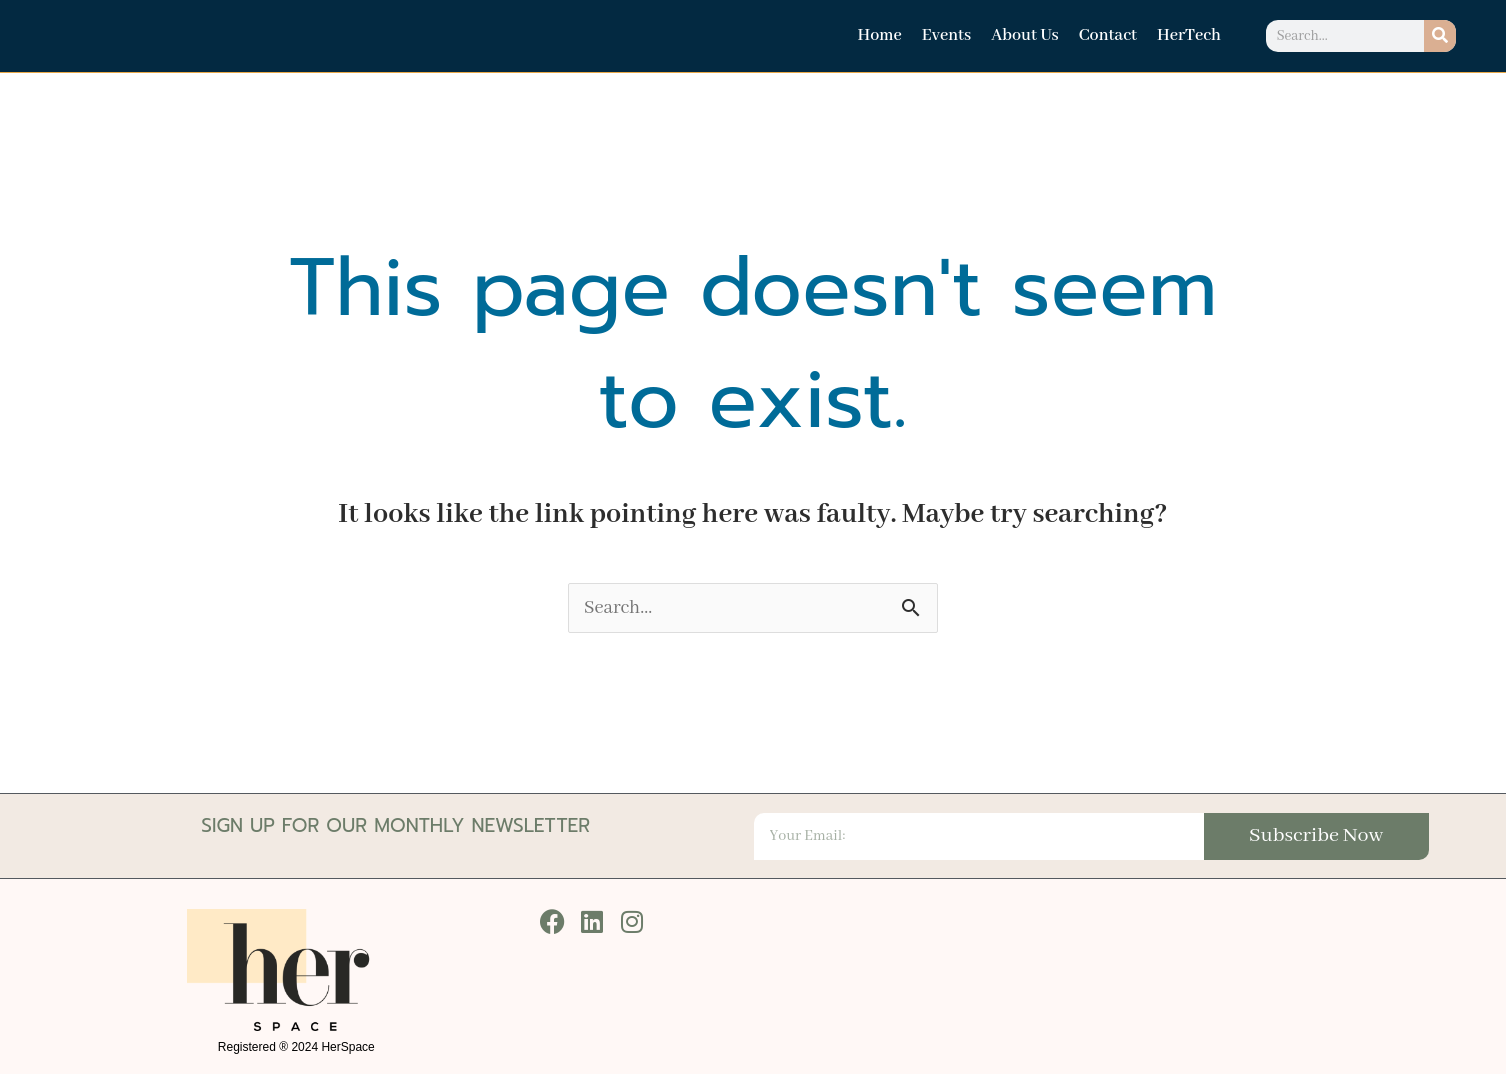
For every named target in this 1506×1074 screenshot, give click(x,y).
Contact (1108, 35)
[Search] (1440, 36)
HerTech (1189, 35)
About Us (1025, 35)
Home (879, 35)
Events (946, 35)
